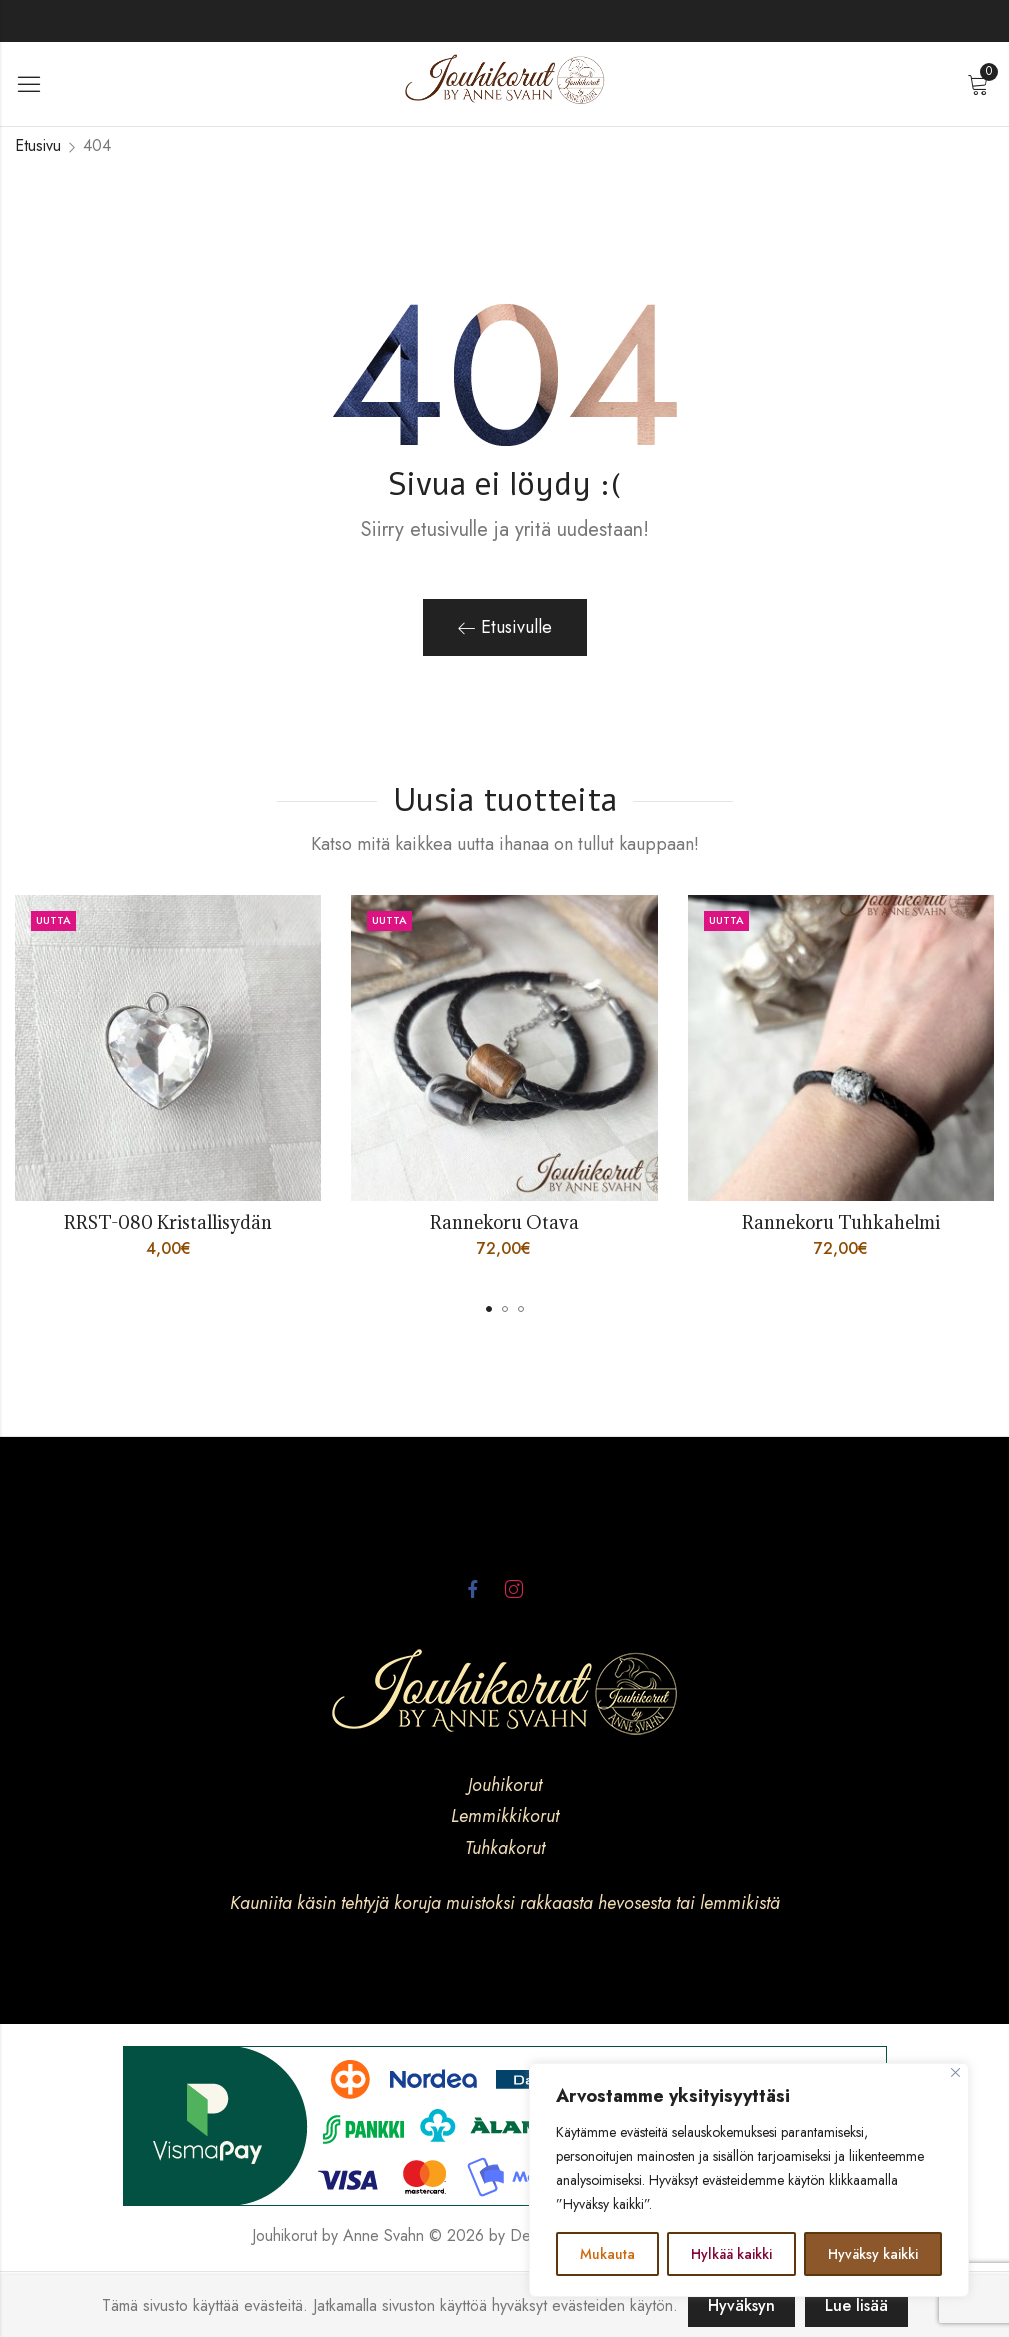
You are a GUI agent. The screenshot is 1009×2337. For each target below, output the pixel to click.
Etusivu (38, 145)
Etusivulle (505, 627)
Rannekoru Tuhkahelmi (841, 1222)
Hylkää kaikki (731, 2254)
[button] (489, 1309)
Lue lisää (856, 2305)
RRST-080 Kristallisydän (168, 1222)
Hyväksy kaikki (873, 2254)
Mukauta (607, 2254)
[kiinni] (955, 2072)
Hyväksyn (741, 2305)
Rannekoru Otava (504, 1222)
